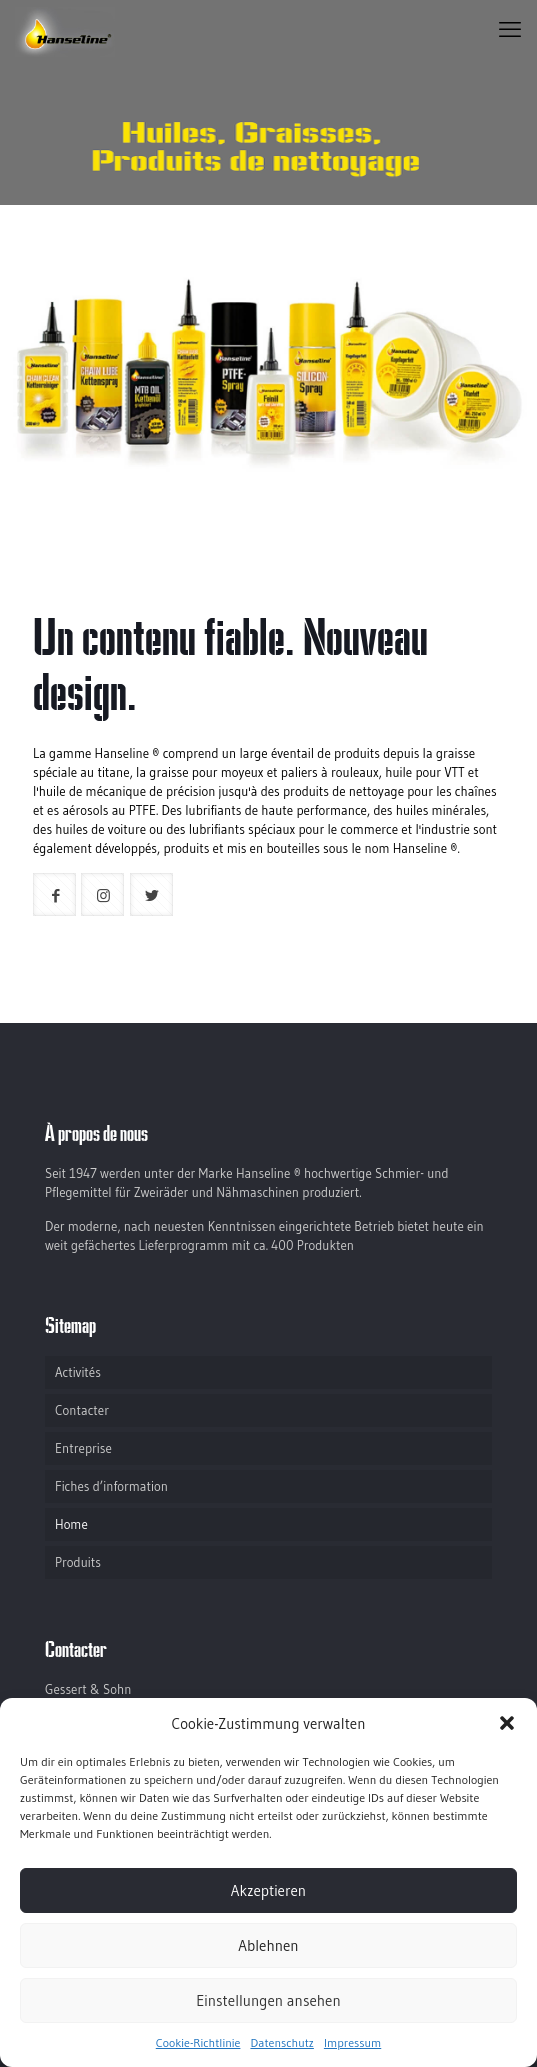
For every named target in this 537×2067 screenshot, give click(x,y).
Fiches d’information (111, 1486)
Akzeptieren (268, 1890)
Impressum (352, 2042)
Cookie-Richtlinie (198, 2042)
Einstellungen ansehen (268, 2000)
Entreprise (83, 1448)
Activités (78, 1372)
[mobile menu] (510, 30)
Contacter (82, 1410)
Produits (78, 1562)
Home (71, 1524)
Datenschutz (281, 2042)
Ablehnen (268, 1945)
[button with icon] (54, 894)
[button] (507, 1723)
